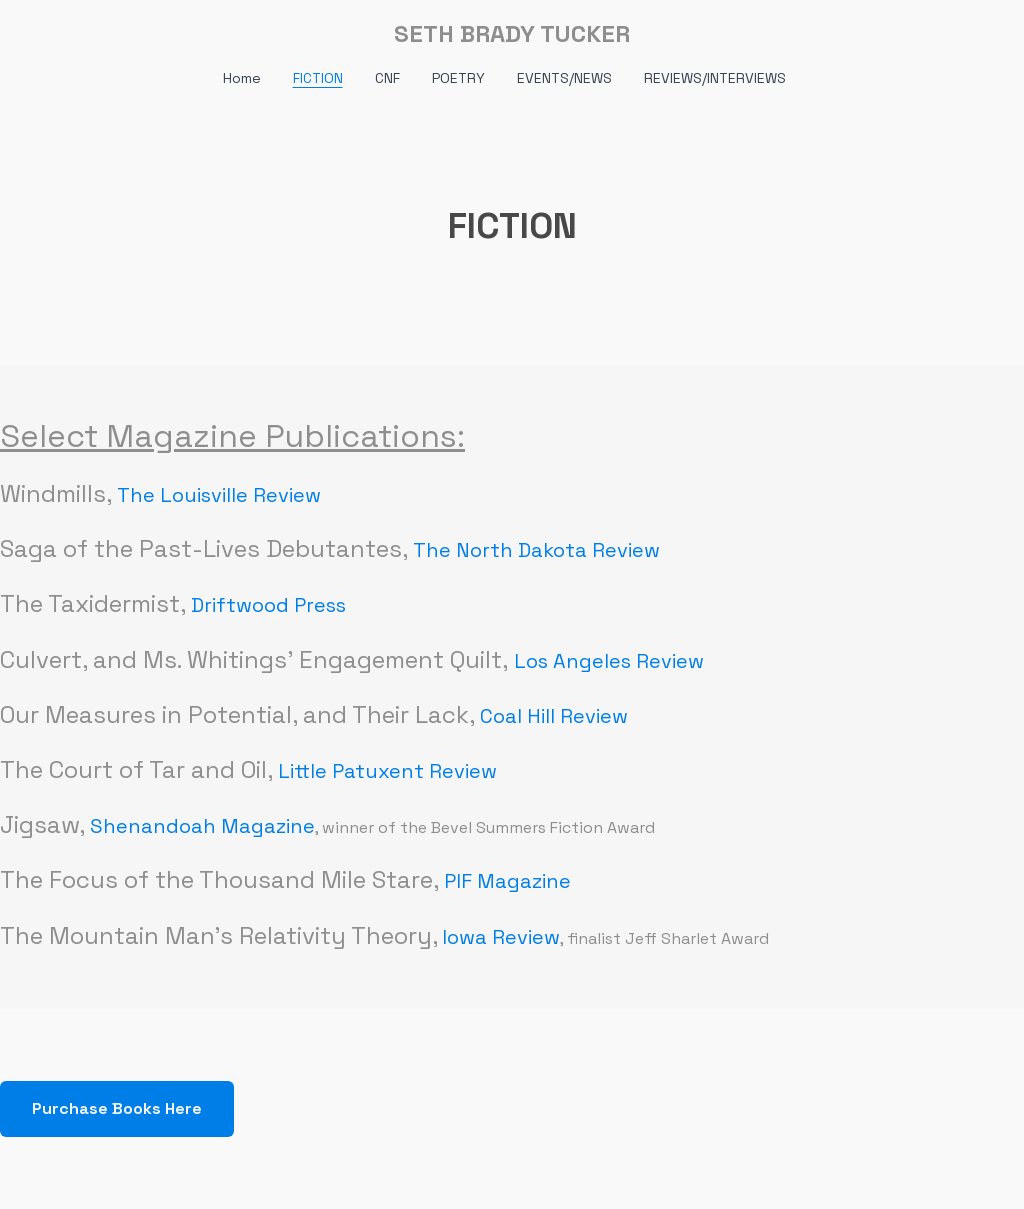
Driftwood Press (268, 605)
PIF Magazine (507, 881)
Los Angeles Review (609, 661)
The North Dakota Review (536, 550)
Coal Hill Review (554, 716)
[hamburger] (64, 32)
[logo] (512, 34)
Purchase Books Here (117, 1108)
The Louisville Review (219, 495)
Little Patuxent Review (387, 771)
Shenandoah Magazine (202, 826)
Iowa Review (501, 937)
